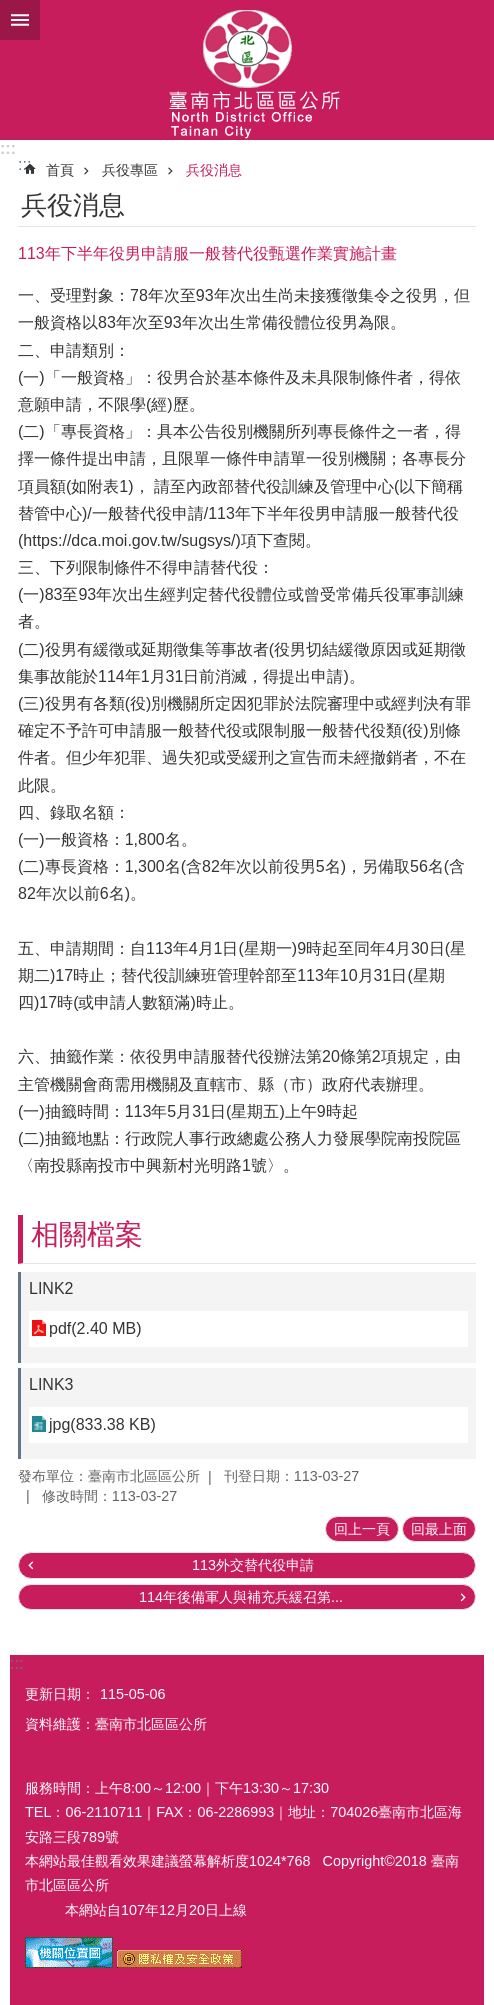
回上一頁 (362, 1529)
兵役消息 (214, 170)
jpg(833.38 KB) (102, 1424)
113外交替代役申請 (253, 1565)
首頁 (60, 170)
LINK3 (51, 1384)
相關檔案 (87, 1234)
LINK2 (51, 1288)
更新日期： (60, 1694)
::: (8, 148)
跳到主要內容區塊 (10, 10)
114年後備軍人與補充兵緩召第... (241, 1597)
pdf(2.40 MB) (95, 1328)
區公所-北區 (247, 70)
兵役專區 (130, 170)
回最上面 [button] (439, 1529)
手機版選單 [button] (20, 20)
